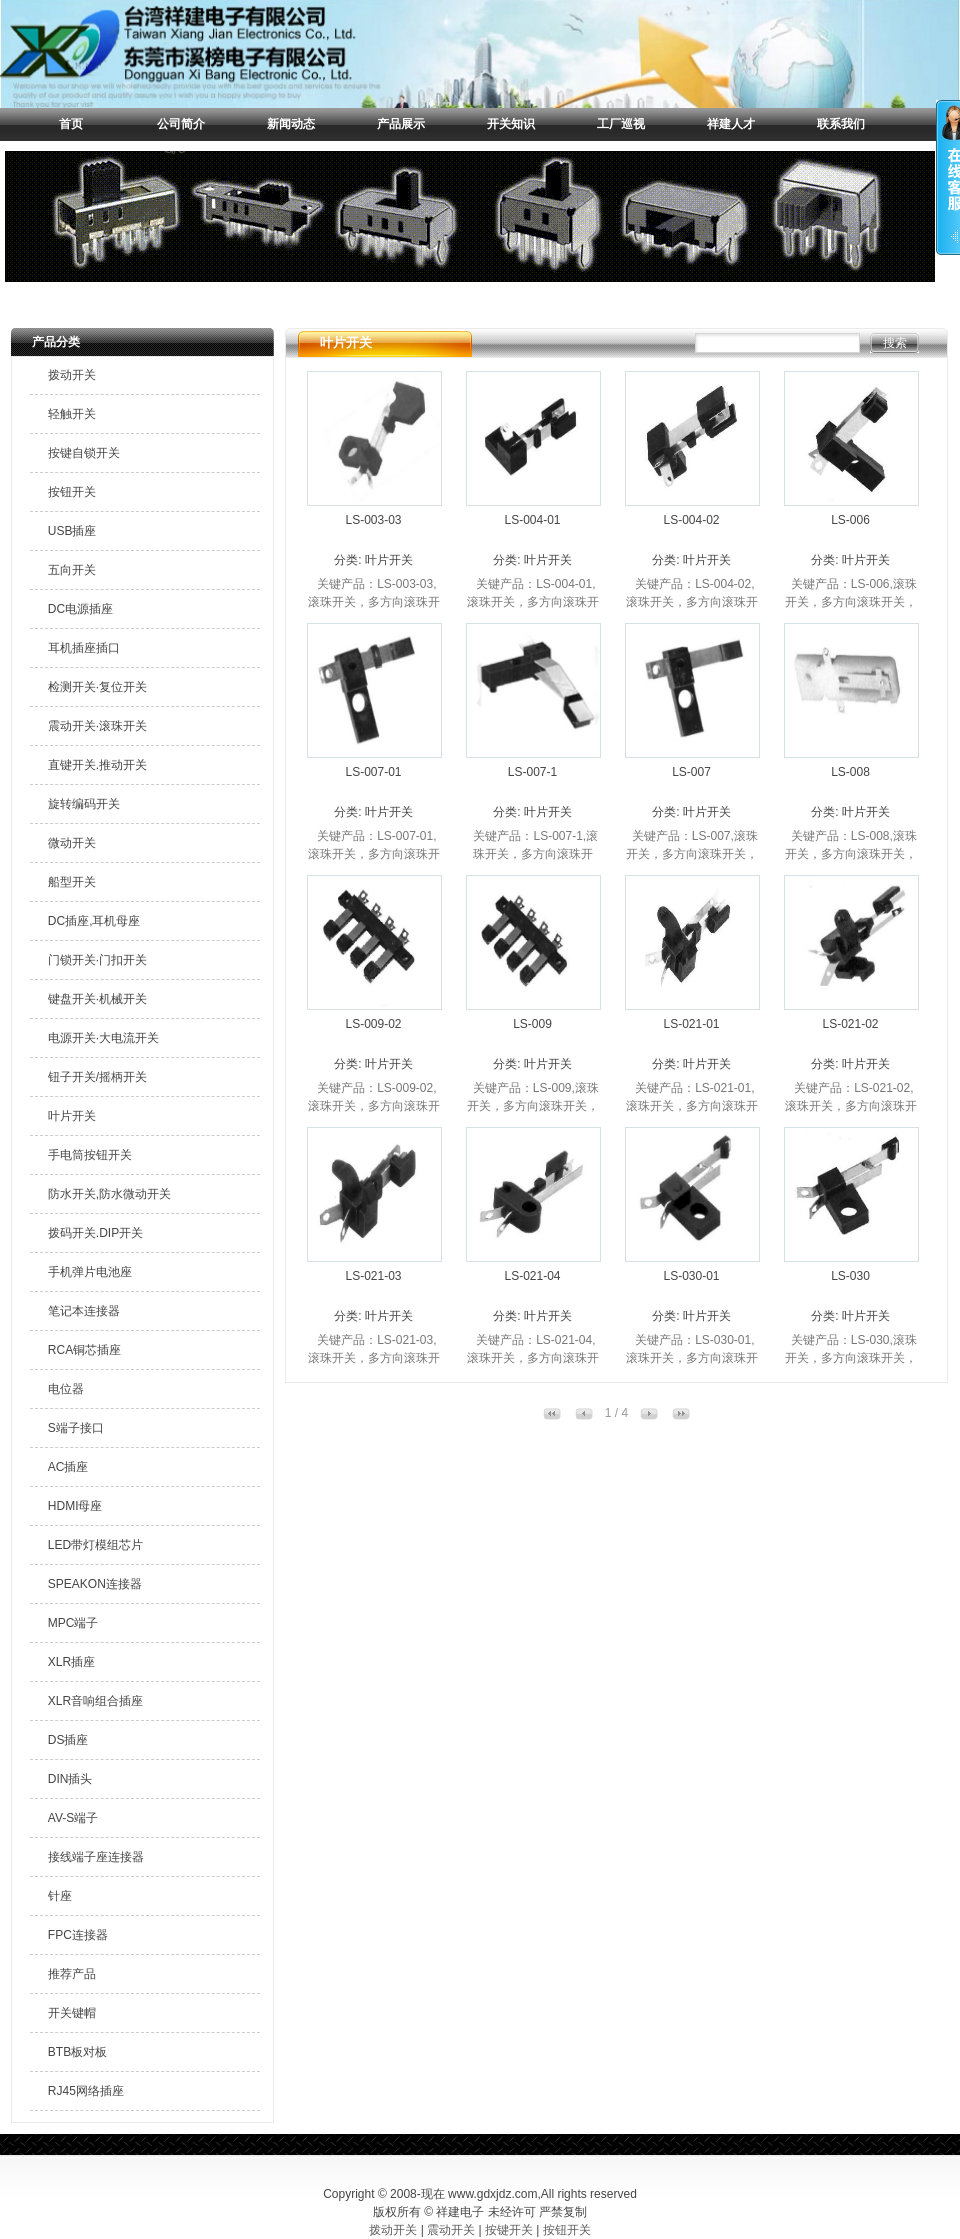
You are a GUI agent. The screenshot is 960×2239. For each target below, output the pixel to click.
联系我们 (841, 124)
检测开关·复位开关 (97, 687)
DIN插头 (70, 1779)
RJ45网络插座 (86, 2091)
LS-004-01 (532, 520)
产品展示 (401, 124)
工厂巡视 (621, 124)
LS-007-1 (532, 772)
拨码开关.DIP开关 (95, 1233)
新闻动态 (291, 124)
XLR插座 (71, 1662)
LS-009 (532, 1024)
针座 (60, 1896)
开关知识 (511, 124)
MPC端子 (73, 1623)
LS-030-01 (691, 1276)
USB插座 (72, 531)
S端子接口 (76, 1428)
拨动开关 (72, 375)
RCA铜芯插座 (84, 1350)
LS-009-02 (373, 1024)
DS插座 (68, 1740)
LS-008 (850, 772)
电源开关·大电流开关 (103, 1038)
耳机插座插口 (84, 648)
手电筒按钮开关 (90, 1155)
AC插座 (68, 1467)
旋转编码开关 (84, 804)
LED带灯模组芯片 (95, 1545)
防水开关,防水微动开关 (109, 1194)
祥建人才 (731, 124)
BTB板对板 (77, 2052)
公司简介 (181, 124)
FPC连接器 (78, 1935)
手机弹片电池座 (90, 1272)
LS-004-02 (691, 520)
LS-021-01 (691, 1024)
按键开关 (509, 2230)
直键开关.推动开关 (97, 765)
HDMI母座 (75, 1506)
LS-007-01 (373, 772)
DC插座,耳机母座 (94, 921)
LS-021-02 (850, 1024)
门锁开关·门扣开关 (97, 960)
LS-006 (850, 520)
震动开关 (451, 2230)
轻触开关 (72, 414)
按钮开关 (72, 492)
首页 (71, 124)
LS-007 (691, 772)
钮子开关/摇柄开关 (97, 1077)
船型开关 (72, 882)
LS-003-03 (373, 520)
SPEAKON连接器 (95, 1584)
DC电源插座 (80, 609)
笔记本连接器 (84, 1311)
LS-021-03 (373, 1276)
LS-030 (850, 1276)
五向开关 (72, 570)
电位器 (66, 1389)
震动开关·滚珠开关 (97, 726)
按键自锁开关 (84, 453)
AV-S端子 (73, 1818)
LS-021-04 (532, 1276)
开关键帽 (72, 2013)
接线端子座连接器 (96, 1857)
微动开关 (72, 843)
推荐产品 (72, 1974)
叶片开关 (72, 1116)
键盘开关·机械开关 (97, 999)
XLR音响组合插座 (95, 1701)
